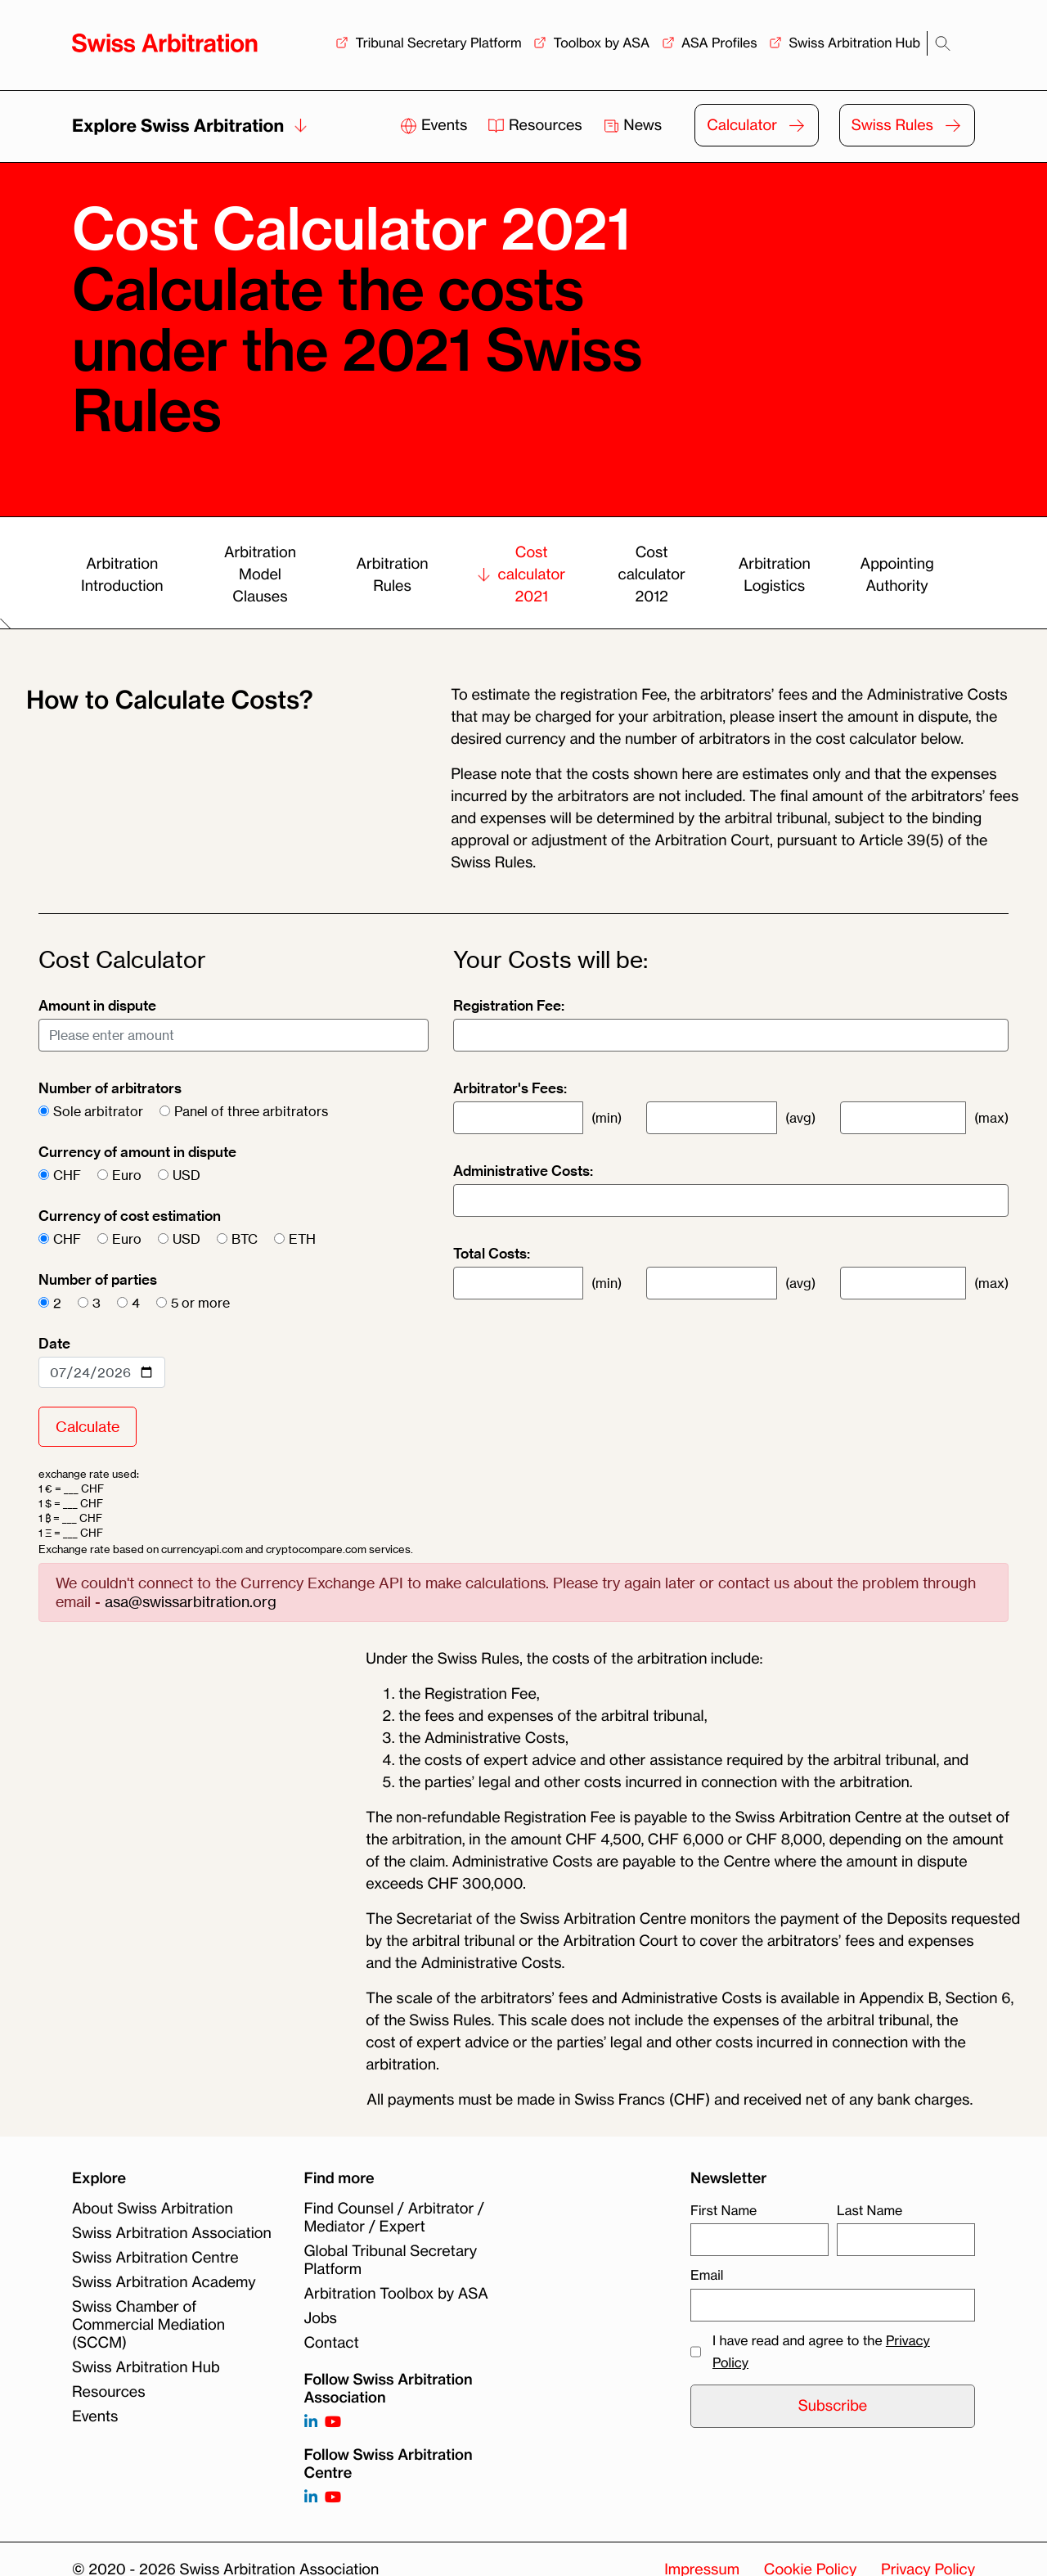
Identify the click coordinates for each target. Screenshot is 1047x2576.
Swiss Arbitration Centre (155, 2258)
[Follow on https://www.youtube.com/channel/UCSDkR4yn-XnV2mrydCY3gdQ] (333, 2423)
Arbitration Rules (392, 575)
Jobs (320, 2318)
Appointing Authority (897, 575)
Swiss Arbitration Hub (854, 42)
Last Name (869, 2210)
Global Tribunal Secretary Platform (391, 2260)
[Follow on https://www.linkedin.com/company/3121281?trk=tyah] (310, 2423)
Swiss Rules (892, 125)
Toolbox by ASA (601, 42)
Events (435, 125)
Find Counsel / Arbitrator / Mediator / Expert (394, 2218)
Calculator (742, 125)
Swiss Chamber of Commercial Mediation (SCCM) (148, 2325)
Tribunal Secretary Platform (438, 42)
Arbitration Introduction (122, 575)
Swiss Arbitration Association (172, 2233)
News (633, 125)
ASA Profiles (719, 42)
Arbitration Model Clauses (260, 574)
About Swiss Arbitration (152, 2209)
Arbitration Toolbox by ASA (396, 2294)
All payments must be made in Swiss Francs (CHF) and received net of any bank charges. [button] (669, 2100)
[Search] (942, 44)
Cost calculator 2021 (521, 574)
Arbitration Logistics (775, 575)
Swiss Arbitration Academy (164, 2282)
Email (706, 2275)
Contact (331, 2343)
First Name (723, 2210)
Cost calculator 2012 (651, 574)
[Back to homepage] (165, 43)
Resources (537, 125)
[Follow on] (310, 2498)
